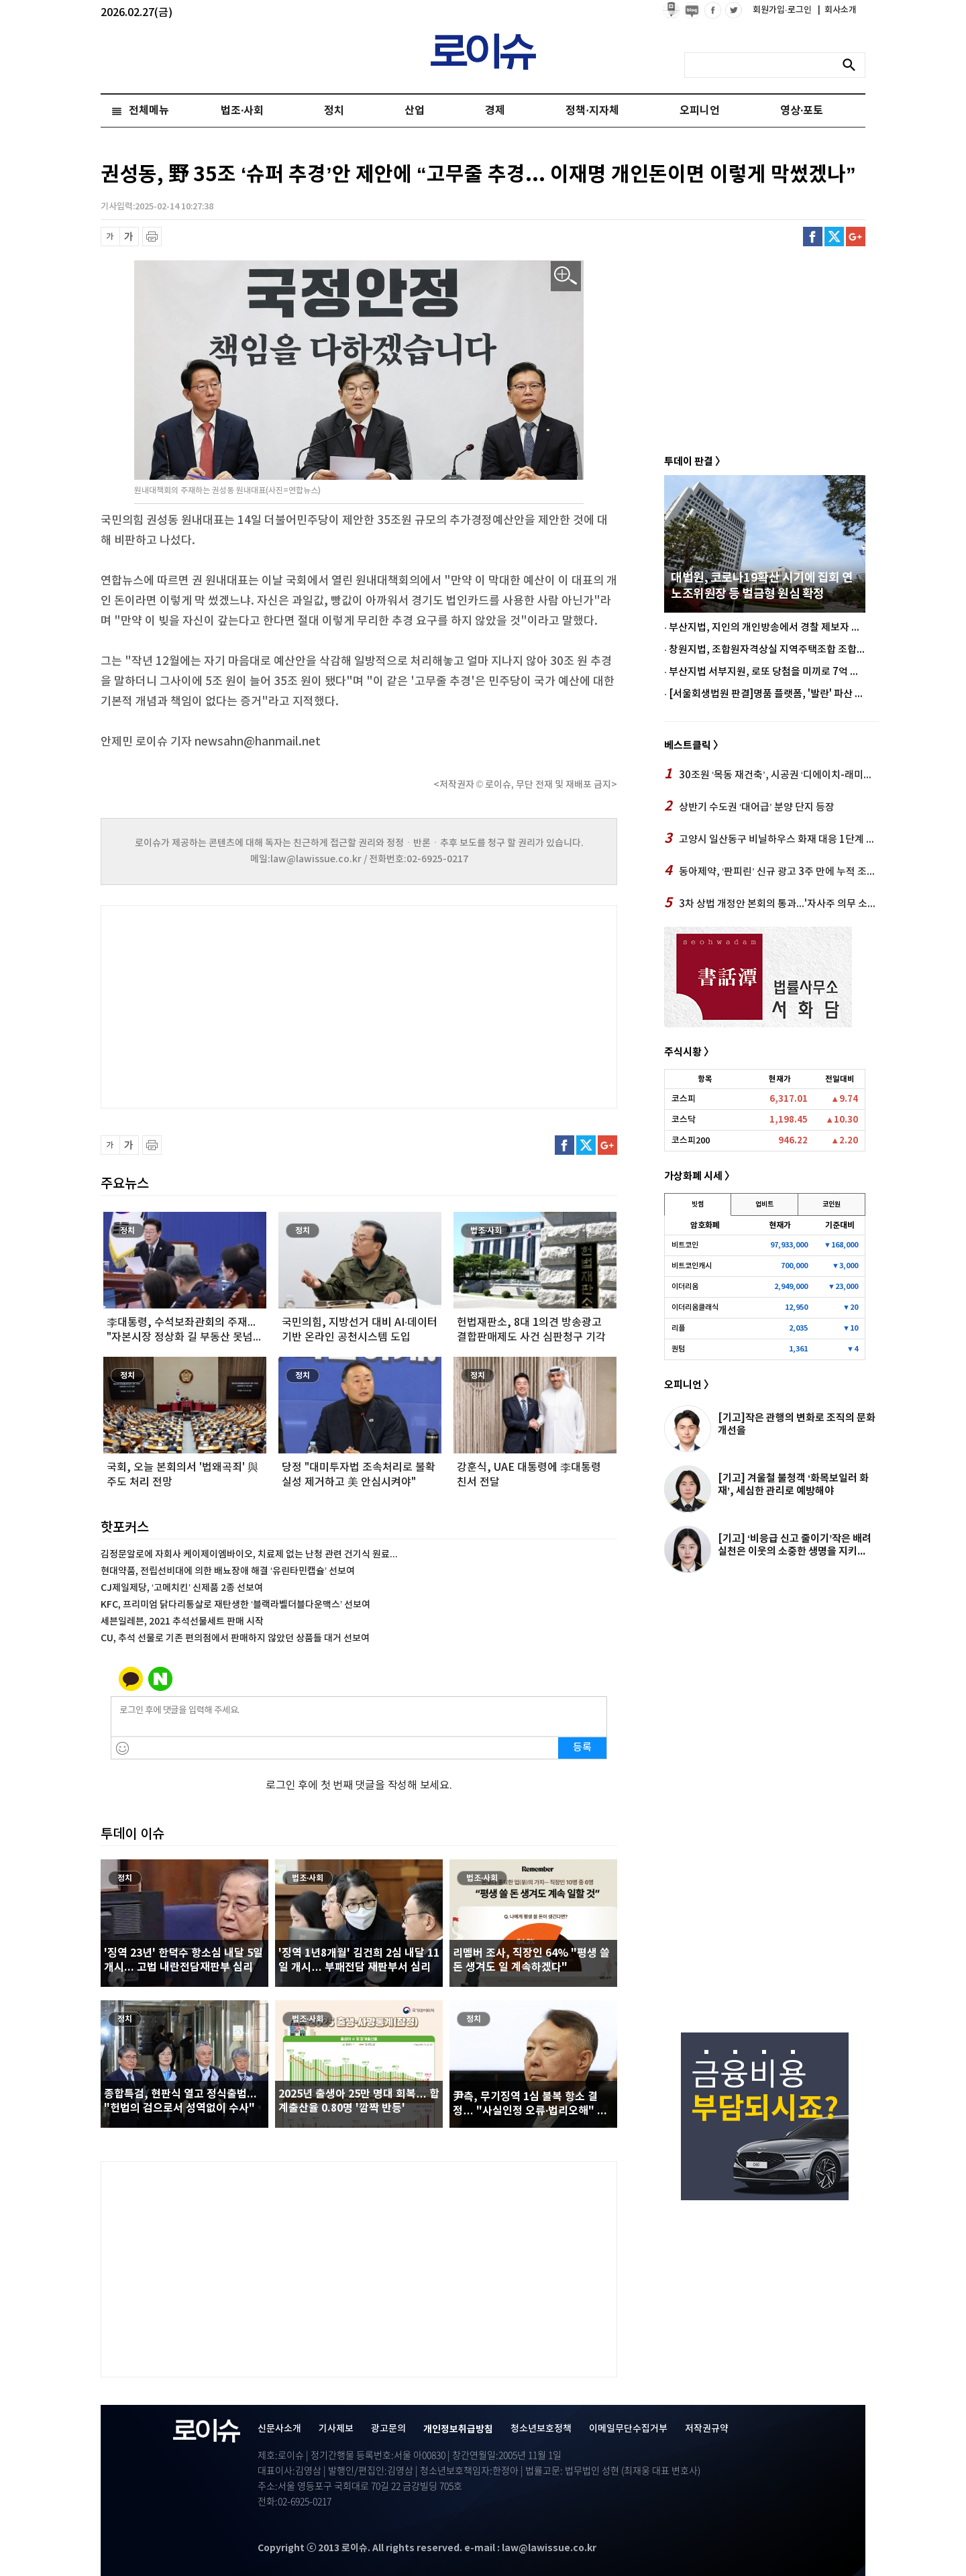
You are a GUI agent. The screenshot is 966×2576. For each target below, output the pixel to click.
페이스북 (812, 236)
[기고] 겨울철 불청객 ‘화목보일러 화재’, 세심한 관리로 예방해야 (793, 1484)
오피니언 (700, 110)
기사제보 (336, 2428)
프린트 (152, 236)
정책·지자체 (592, 110)
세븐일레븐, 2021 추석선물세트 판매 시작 (182, 1621)
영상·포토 (801, 110)
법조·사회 (242, 110)
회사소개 (837, 10)
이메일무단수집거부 (628, 2428)
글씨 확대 (129, 236)
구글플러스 (855, 236)
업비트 (764, 1204)
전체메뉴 (149, 110)
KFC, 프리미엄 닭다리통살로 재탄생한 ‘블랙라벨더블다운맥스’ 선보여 (235, 1604)
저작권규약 (707, 2428)
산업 (415, 110)
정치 (334, 110)
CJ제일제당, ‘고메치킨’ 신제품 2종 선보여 (182, 1588)
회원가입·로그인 (783, 10)
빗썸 (698, 1204)
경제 (495, 110)
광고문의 (388, 2428)
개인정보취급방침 (458, 2429)
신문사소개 (279, 2428)
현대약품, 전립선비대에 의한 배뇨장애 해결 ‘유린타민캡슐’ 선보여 (228, 1571)
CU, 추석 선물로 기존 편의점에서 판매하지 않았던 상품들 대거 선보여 (235, 1638)
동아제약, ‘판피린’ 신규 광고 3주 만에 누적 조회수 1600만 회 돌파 (771, 871)
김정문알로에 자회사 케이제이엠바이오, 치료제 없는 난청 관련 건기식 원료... (249, 1554)
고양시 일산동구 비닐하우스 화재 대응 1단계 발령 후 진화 (771, 839)
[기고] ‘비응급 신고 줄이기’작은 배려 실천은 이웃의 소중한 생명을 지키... (794, 1545)
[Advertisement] (234, 1005)
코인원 (831, 1204)
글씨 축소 (110, 236)
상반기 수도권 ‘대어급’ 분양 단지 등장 (749, 806)
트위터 (834, 236)
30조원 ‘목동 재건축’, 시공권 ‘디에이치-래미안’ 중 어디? (771, 774)
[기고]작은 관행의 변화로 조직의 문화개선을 (796, 1424)
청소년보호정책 (541, 2428)
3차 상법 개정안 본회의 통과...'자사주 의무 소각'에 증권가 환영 (771, 903)
